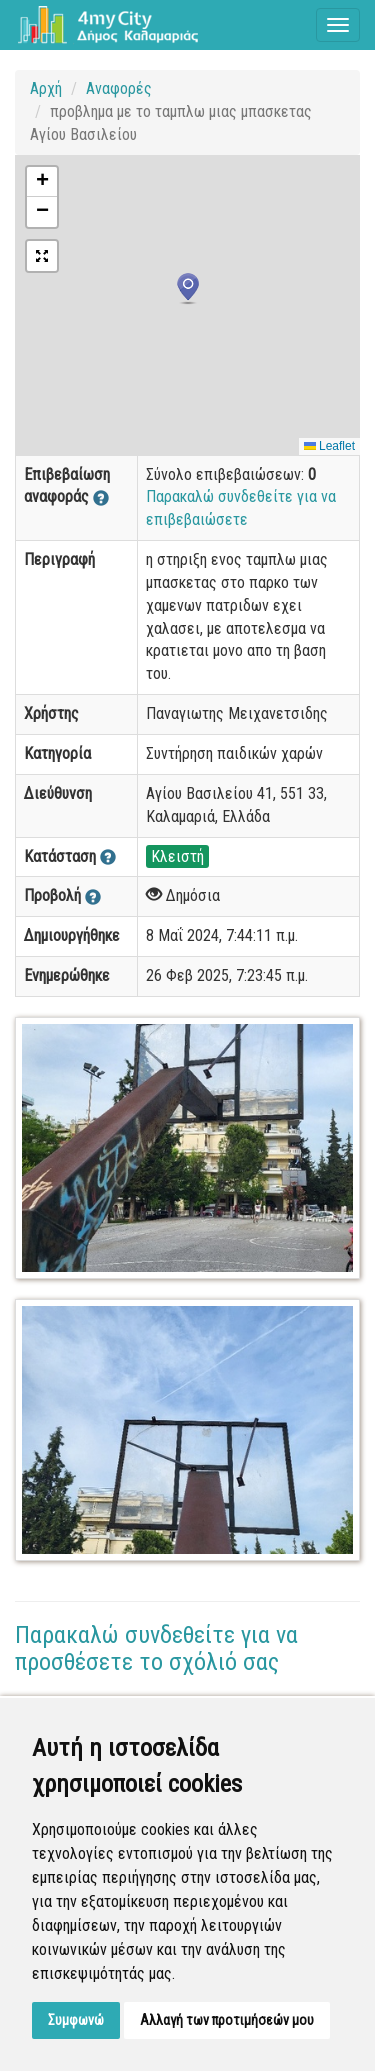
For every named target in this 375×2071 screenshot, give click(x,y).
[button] (188, 289)
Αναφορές (119, 88)
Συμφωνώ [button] (76, 2020)
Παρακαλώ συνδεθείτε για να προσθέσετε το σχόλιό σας (156, 1648)
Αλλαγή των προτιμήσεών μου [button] (227, 2020)
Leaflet (329, 446)
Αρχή (46, 88)
